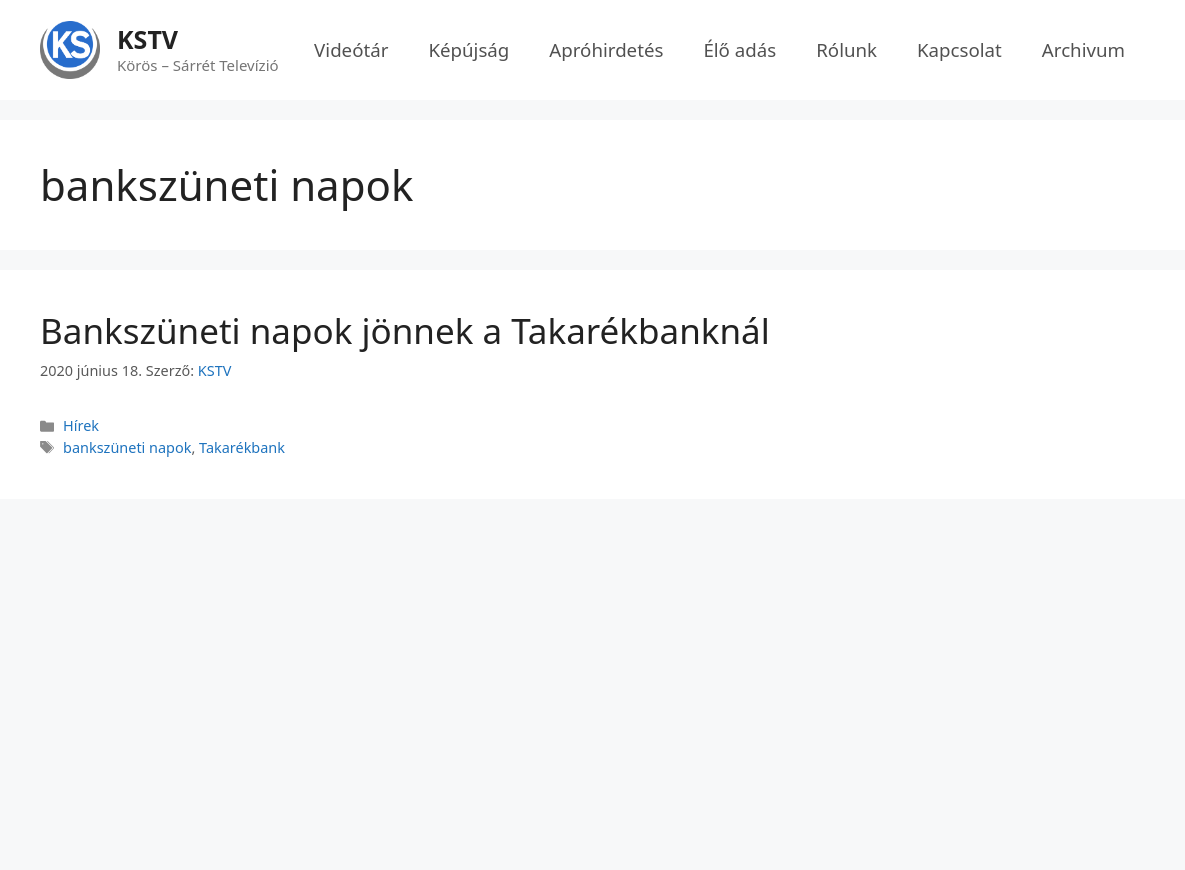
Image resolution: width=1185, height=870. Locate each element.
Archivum (1083, 49)
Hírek (81, 425)
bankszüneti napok (127, 447)
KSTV (147, 39)
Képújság (468, 49)
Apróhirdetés (606, 49)
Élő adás (739, 49)
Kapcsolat (959, 49)
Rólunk (846, 49)
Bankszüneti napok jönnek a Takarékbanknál (405, 330)
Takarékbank (242, 447)
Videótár (351, 49)
